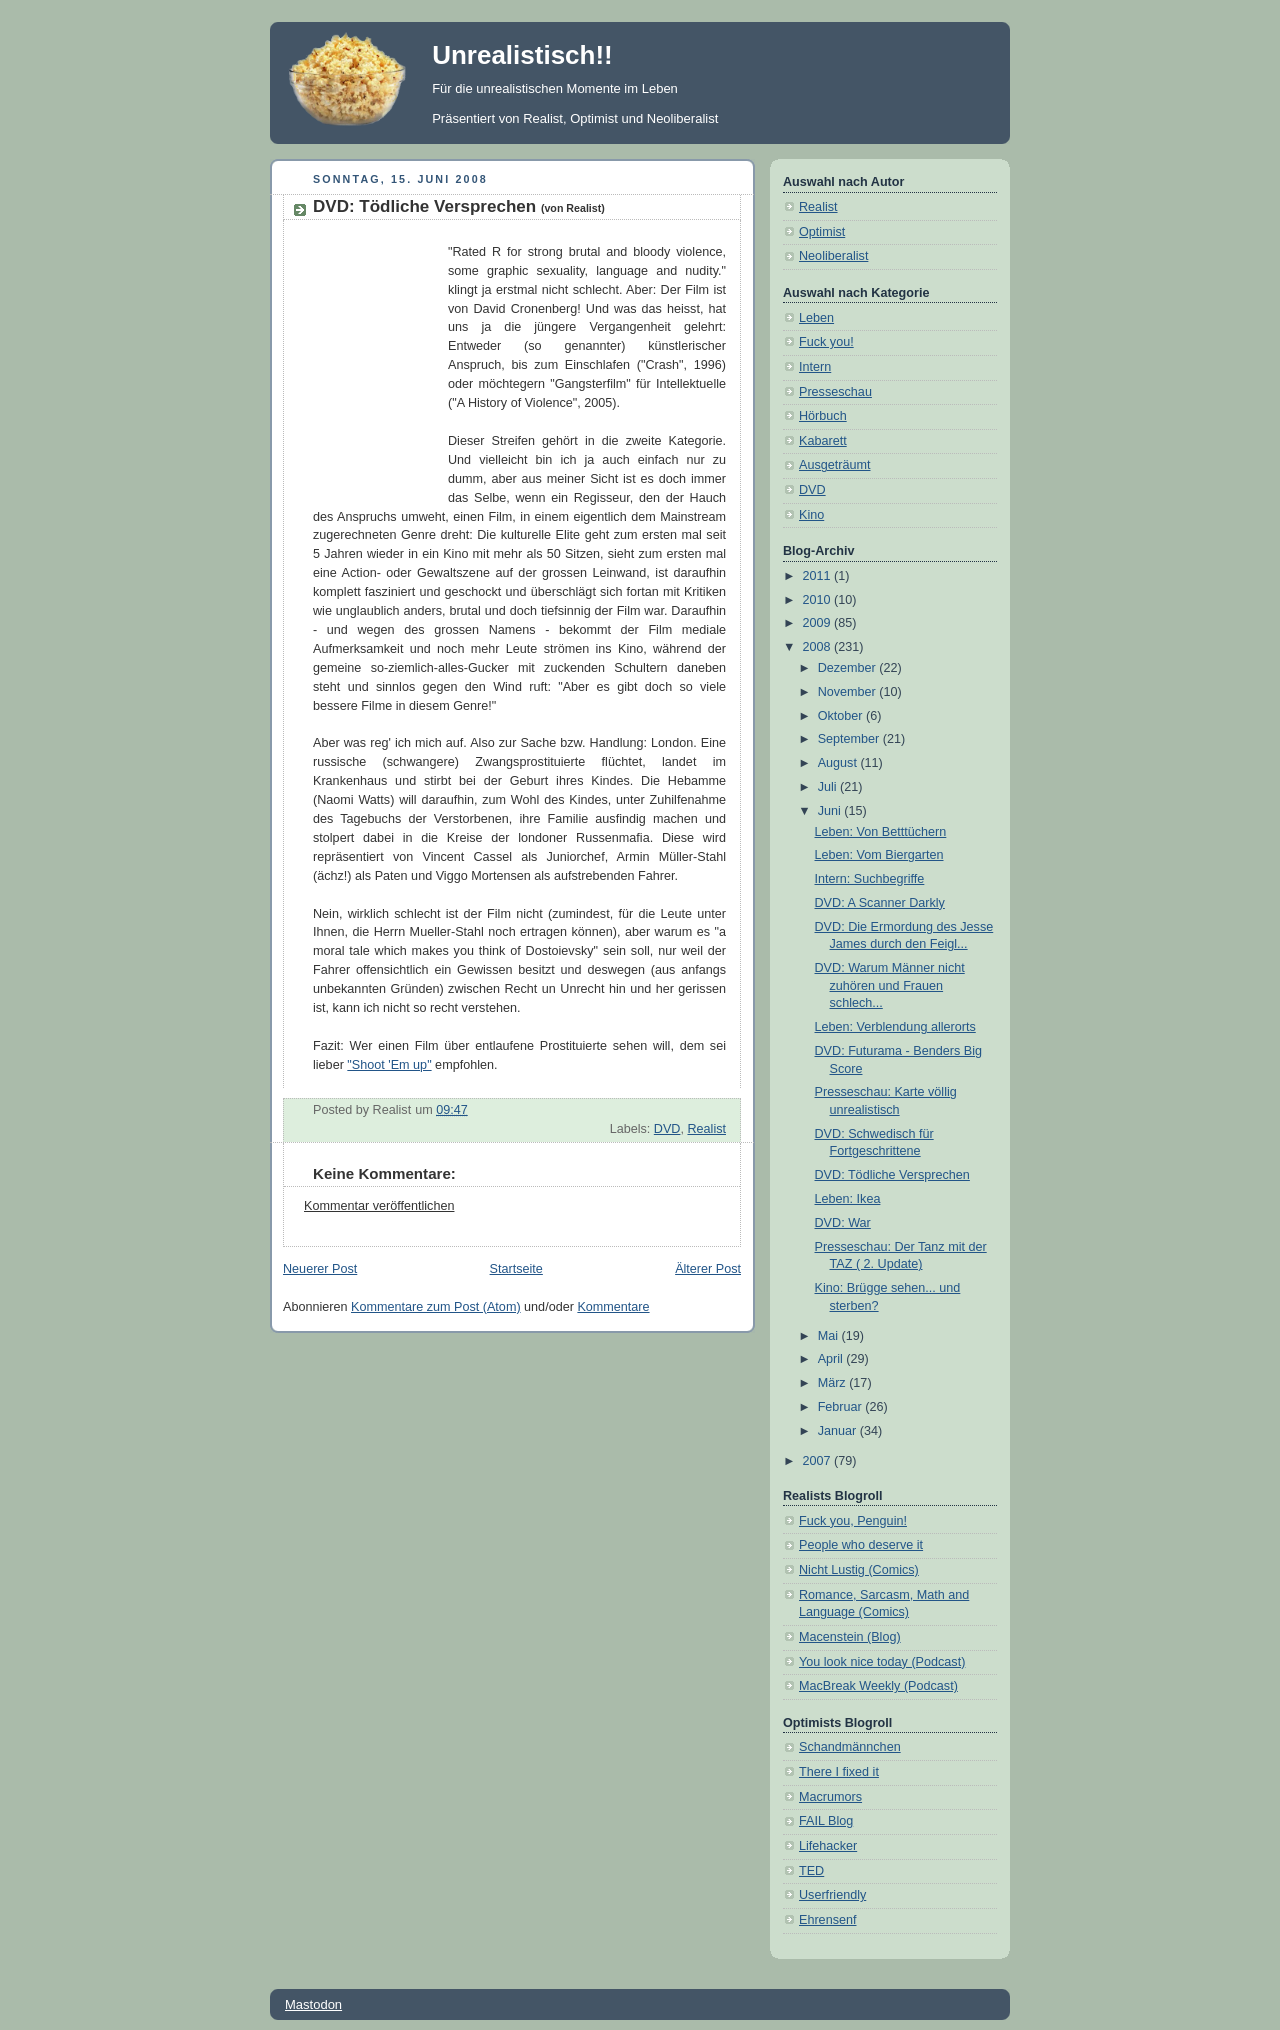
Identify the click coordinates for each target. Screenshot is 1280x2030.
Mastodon (313, 2004)
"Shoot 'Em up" (389, 1065)
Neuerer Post (320, 1269)
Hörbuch (823, 416)
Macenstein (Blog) (850, 1637)
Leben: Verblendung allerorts (895, 1027)
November (849, 692)
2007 (819, 1461)
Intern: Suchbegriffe (870, 879)
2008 (819, 647)
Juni (831, 811)
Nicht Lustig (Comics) (859, 1570)
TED (811, 1871)
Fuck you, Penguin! (853, 1521)
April (832, 1359)
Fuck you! (826, 342)
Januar (839, 1431)
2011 (819, 576)
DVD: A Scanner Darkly (880, 903)
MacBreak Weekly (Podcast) (878, 1686)
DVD (667, 1129)
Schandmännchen (850, 1747)
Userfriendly (832, 1895)
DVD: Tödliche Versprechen (459, 206)
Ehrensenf (827, 1920)
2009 (819, 623)
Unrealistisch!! (522, 55)
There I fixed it (839, 1772)
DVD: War (843, 1223)
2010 (819, 600)
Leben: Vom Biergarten (879, 855)
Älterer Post (708, 1269)
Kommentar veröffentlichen (379, 1206)
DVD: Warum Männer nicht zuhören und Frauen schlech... (890, 985)
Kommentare (613, 1307)
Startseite (516, 1269)
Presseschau (835, 392)
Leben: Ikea (848, 1199)
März (834, 1383)
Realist (706, 1129)
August (839, 763)
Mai (830, 1336)
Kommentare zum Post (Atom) (436, 1307)
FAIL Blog (826, 1821)
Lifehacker (828, 1846)
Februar (842, 1407)
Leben (816, 318)
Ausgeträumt (835, 465)
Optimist (822, 232)
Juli (829, 787)
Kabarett (823, 441)
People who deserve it (861, 1545)
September (850, 739)
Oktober (842, 716)
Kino (811, 515)
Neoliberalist (833, 256)
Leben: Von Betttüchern (881, 832)
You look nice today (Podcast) (882, 1662)
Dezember (849, 668)
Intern (815, 367)
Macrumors (830, 1797)
